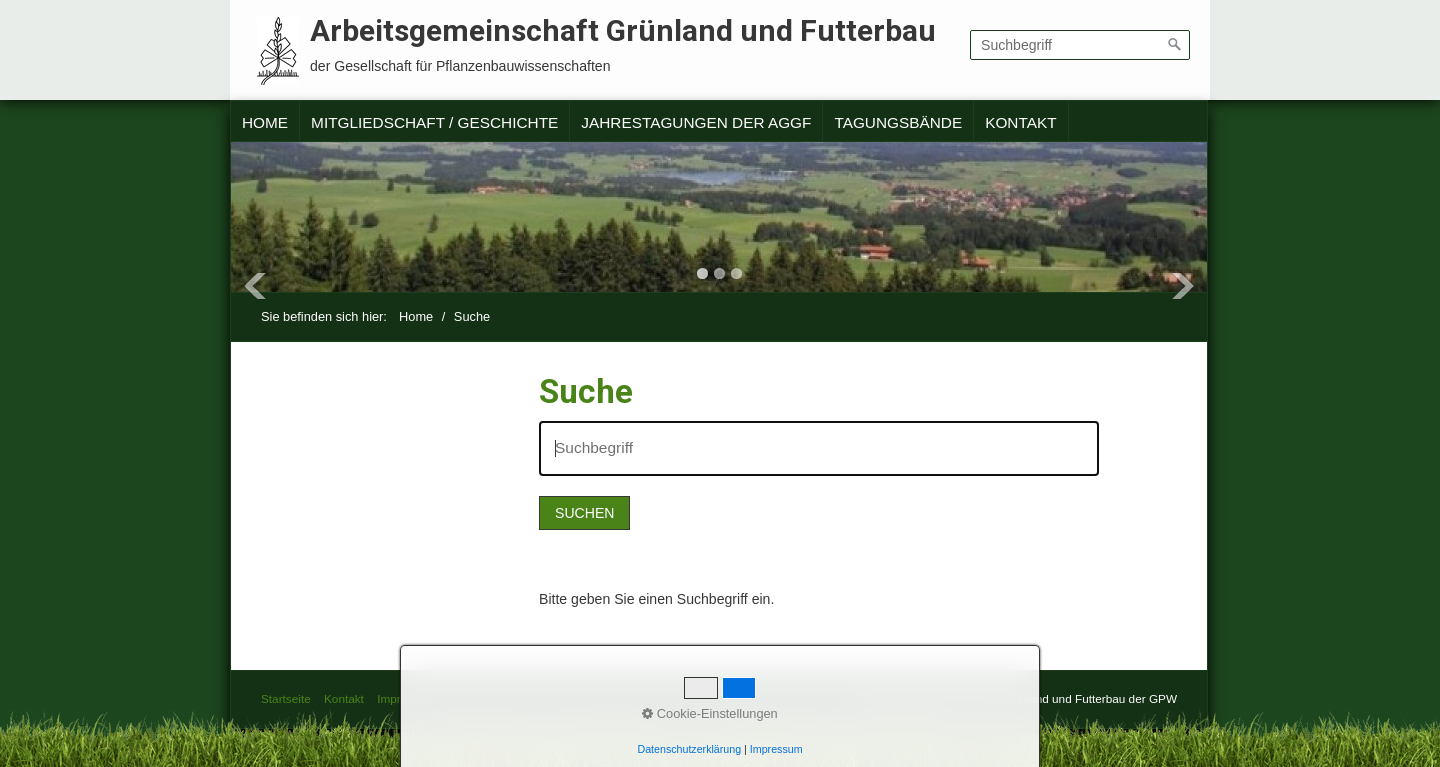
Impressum (406, 698)
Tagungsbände (898, 122)
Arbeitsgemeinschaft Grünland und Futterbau (623, 30)
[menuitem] (265, 123)
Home (265, 122)
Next (1183, 286)
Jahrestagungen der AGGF (696, 122)
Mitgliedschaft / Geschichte (434, 122)
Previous (255, 286)
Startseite (286, 698)
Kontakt (1020, 122)
